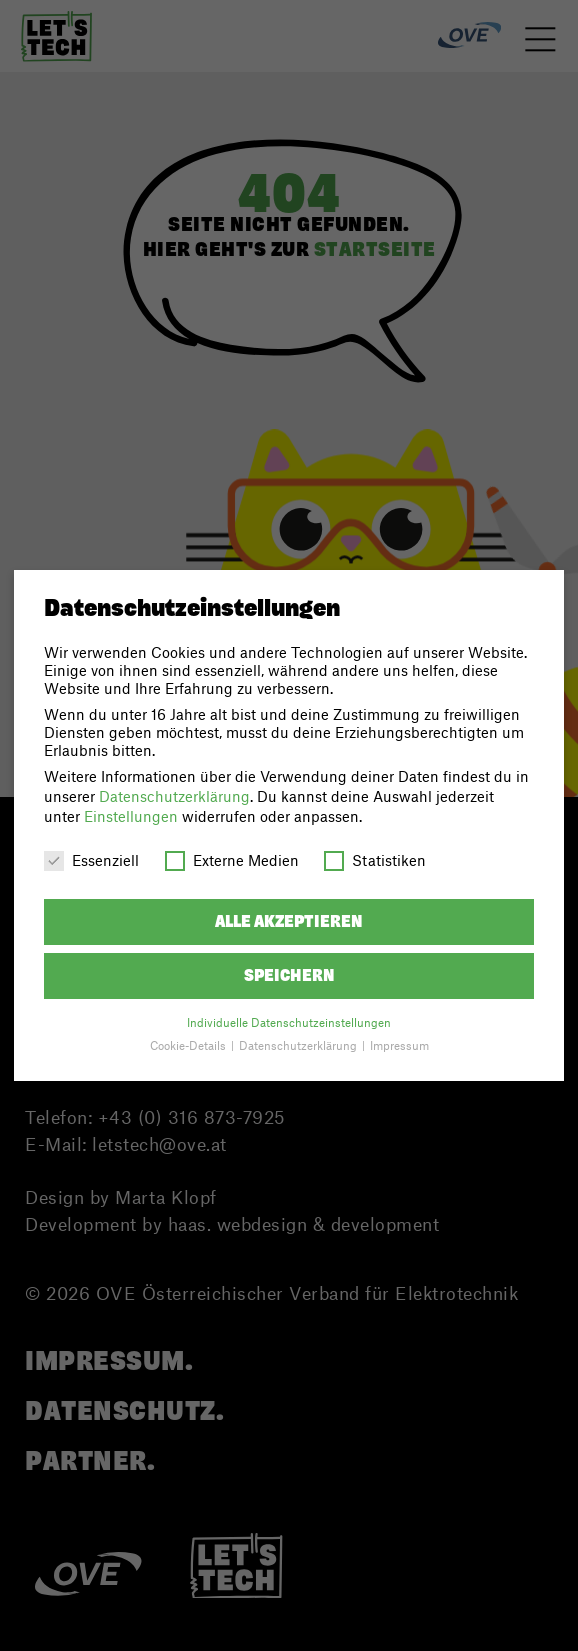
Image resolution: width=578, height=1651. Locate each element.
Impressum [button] (399, 1045)
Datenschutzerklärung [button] (299, 1045)
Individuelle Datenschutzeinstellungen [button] (289, 1022)
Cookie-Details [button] (189, 1045)
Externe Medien (232, 860)
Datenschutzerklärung (174, 796)
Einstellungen (131, 816)
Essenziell (91, 860)
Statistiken (375, 860)
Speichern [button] (289, 975)
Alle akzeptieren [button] (289, 921)
